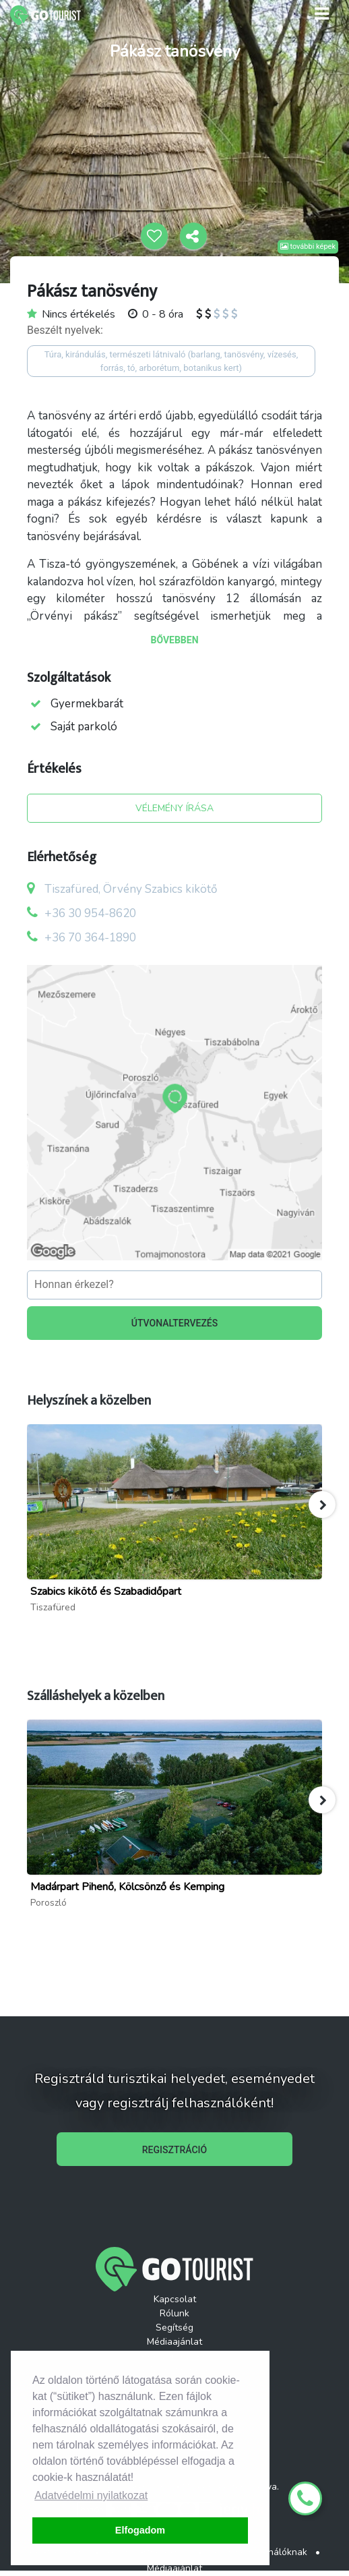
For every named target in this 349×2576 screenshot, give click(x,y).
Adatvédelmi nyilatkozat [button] (91, 2495)
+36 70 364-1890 (90, 937)
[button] (322, 1504)
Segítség (174, 2327)
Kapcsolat (175, 2299)
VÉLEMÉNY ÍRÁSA (174, 808)
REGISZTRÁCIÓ (174, 2149)
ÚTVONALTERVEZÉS (174, 1323)
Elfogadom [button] (140, 2530)
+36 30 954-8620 (90, 913)
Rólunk (174, 2313)
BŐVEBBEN (174, 640)
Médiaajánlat (174, 2341)
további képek (308, 246)
